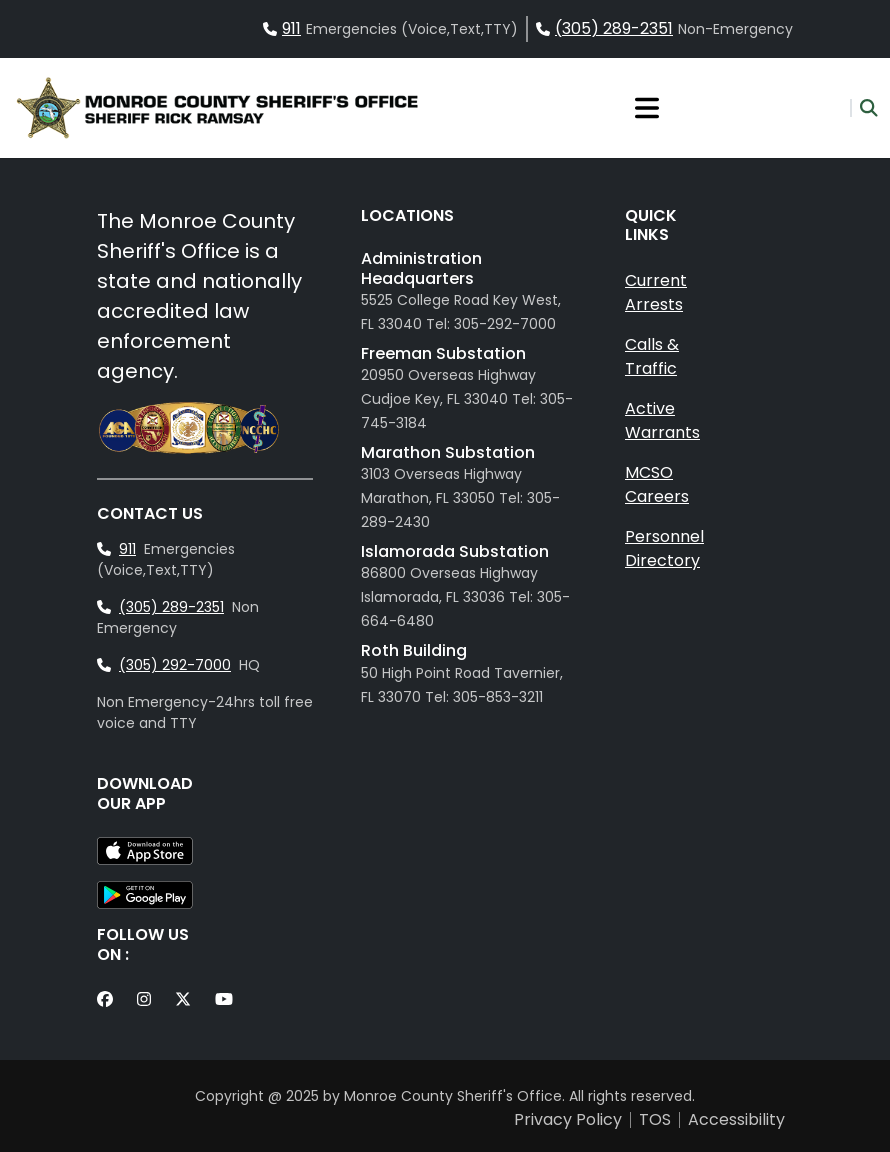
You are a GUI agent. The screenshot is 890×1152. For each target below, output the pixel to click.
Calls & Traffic (652, 356)
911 (291, 28)
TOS (655, 1120)
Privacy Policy (568, 1120)
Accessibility (736, 1120)
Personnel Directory (664, 548)
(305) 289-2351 (614, 28)
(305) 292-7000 (175, 665)
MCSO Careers (657, 484)
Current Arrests (656, 292)
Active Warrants (662, 420)
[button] (864, 108)
